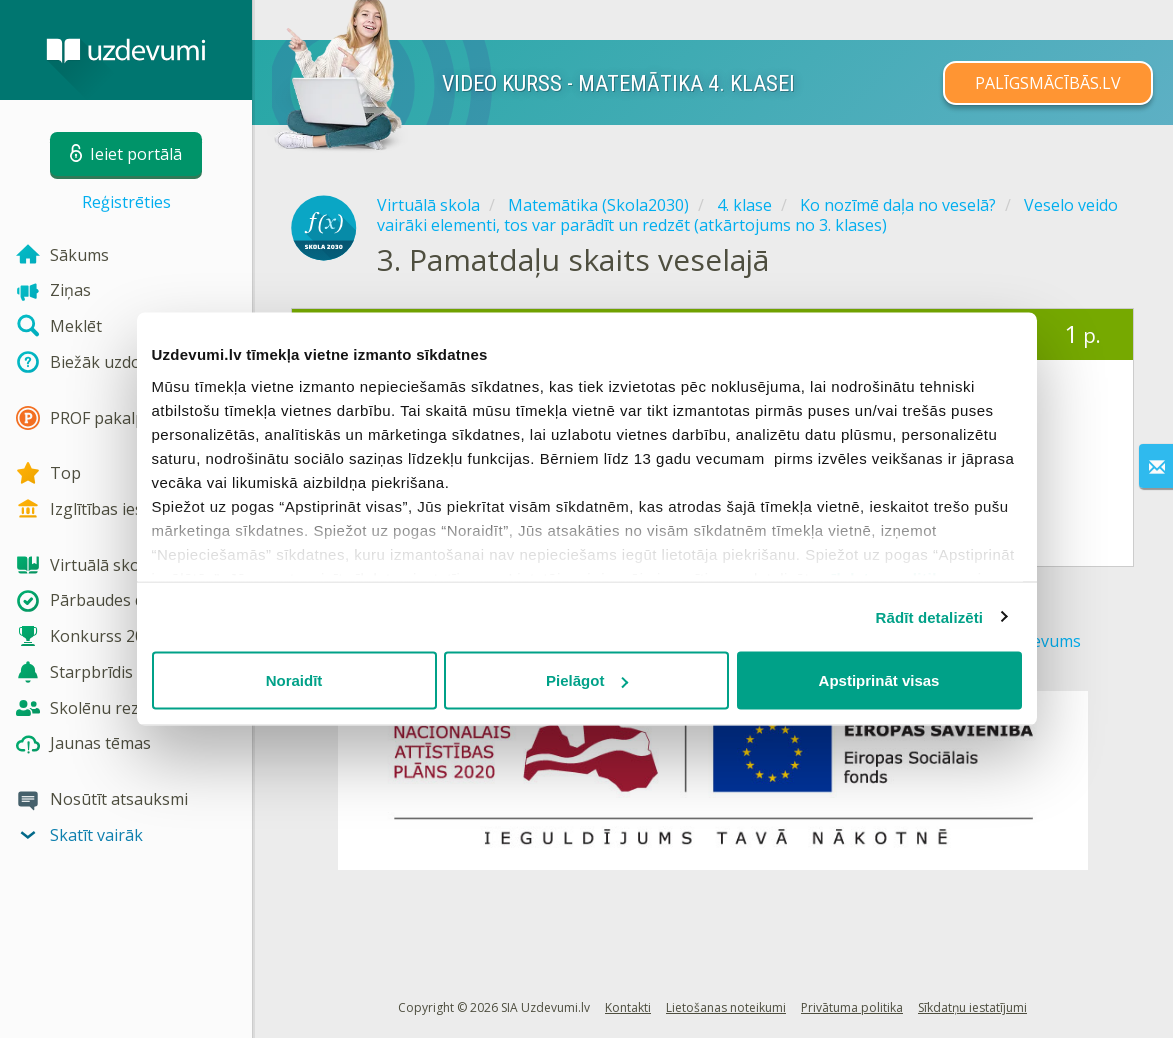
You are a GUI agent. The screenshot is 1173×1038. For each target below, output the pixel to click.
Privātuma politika (852, 1007)
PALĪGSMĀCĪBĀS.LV (1048, 83)
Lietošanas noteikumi (726, 1007)
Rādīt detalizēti (929, 616)
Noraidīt (294, 680)
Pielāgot (587, 680)
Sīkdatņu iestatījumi (972, 1007)
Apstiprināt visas (879, 680)
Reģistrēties (126, 202)
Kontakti (628, 1007)
